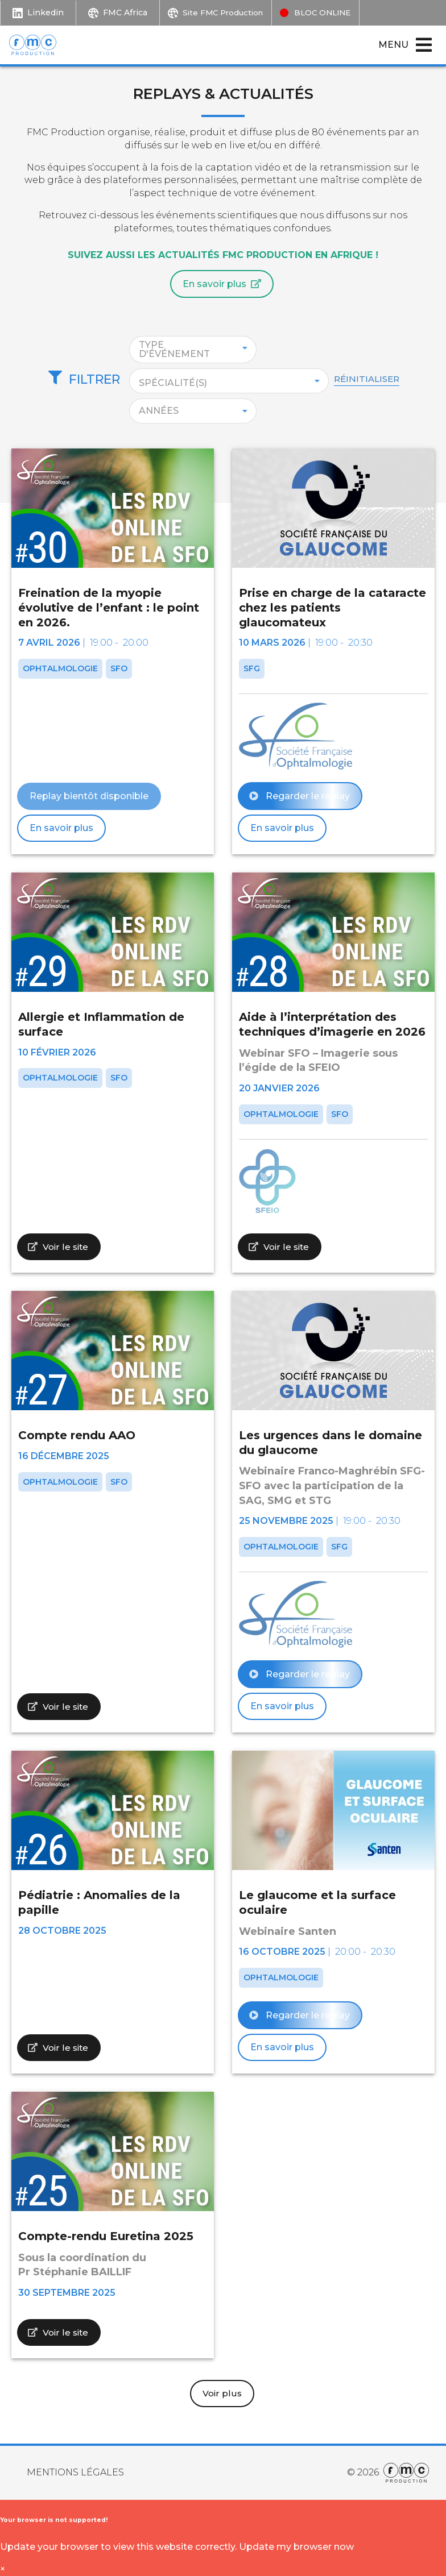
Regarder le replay (299, 795)
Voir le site (59, 1245)
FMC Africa (117, 12)
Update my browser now (296, 2547)
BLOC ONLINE (333, 12)
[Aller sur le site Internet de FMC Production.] (404, 2473)
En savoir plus (222, 282)
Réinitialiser (382, 377)
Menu (406, 43)
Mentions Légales (75, 2472)
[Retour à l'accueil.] (39, 43)
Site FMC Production (222, 12)
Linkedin (38, 12)
